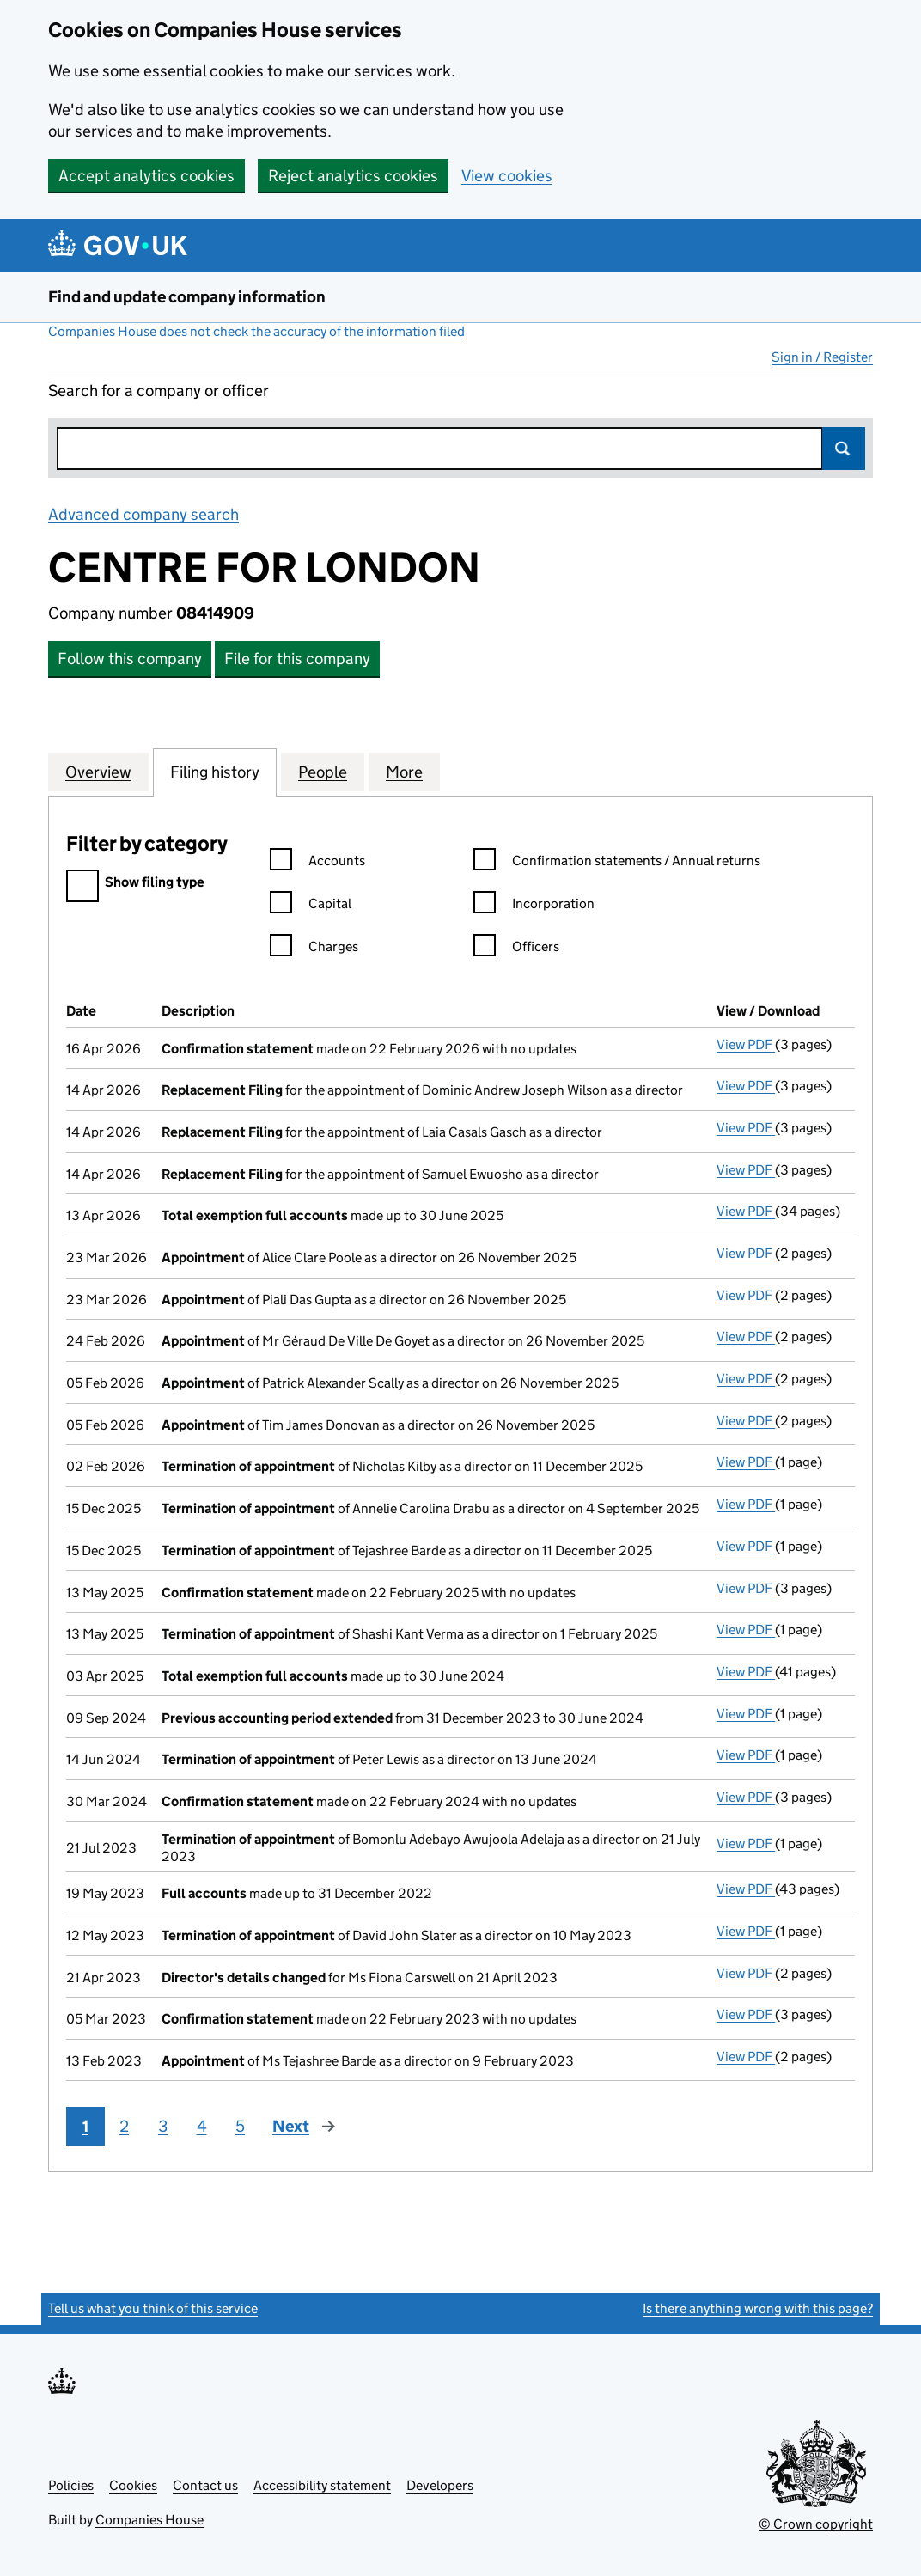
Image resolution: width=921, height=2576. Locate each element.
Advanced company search (143, 514)
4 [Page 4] (202, 2126)
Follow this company (130, 658)
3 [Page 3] (163, 2126)
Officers (516, 949)
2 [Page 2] (124, 2126)
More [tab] (404, 771)
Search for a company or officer (158, 390)
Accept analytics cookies (146, 176)
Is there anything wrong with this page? (758, 2308)
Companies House (149, 2520)
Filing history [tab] (214, 771)
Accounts (317, 863)
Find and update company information (187, 297)
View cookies (506, 176)
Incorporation (534, 906)
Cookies (133, 2485)
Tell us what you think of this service (153, 2308)
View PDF (746, 1044)
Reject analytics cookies (353, 176)
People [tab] (322, 771)
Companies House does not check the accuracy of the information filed (256, 331)
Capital (310, 906)
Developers (439, 2485)
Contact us (205, 2485)
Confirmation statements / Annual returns (616, 863)
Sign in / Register (822, 357)
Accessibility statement (322, 2485)
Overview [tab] (98, 771)
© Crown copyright (816, 2524)
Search (843, 448)
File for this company (297, 658)
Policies (71, 2485)
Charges (314, 949)
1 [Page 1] (85, 2126)
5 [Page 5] (240, 2126)
